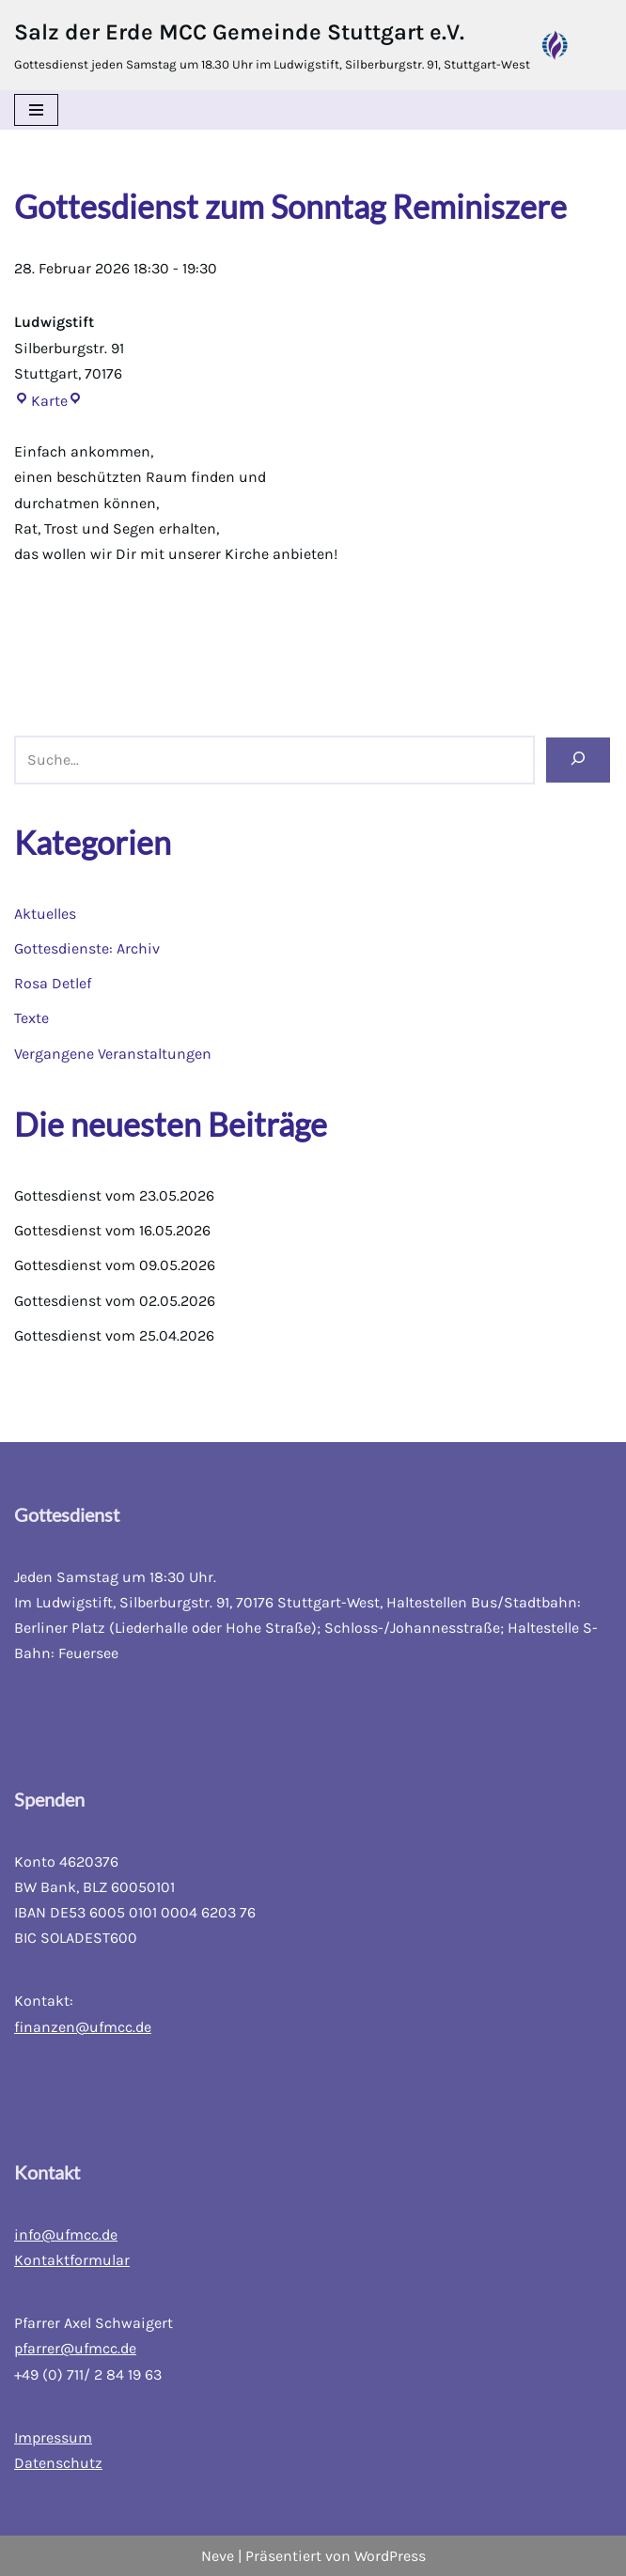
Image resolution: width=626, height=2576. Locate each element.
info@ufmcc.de (65, 2234)
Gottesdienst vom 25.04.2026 (114, 1335)
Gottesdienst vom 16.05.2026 (112, 1230)
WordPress (390, 2556)
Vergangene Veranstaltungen (112, 1054)
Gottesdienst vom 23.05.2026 (114, 1195)
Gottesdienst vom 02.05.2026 (114, 1301)
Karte (41, 401)
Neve (217, 2556)
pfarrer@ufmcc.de (75, 2348)
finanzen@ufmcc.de (82, 2027)
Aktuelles (45, 914)
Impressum (53, 2437)
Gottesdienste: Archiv (87, 948)
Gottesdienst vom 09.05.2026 (114, 1265)
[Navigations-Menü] (36, 110)
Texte (31, 1018)
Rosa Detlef (52, 983)
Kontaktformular (72, 2260)
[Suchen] (578, 760)
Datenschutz (58, 2463)
